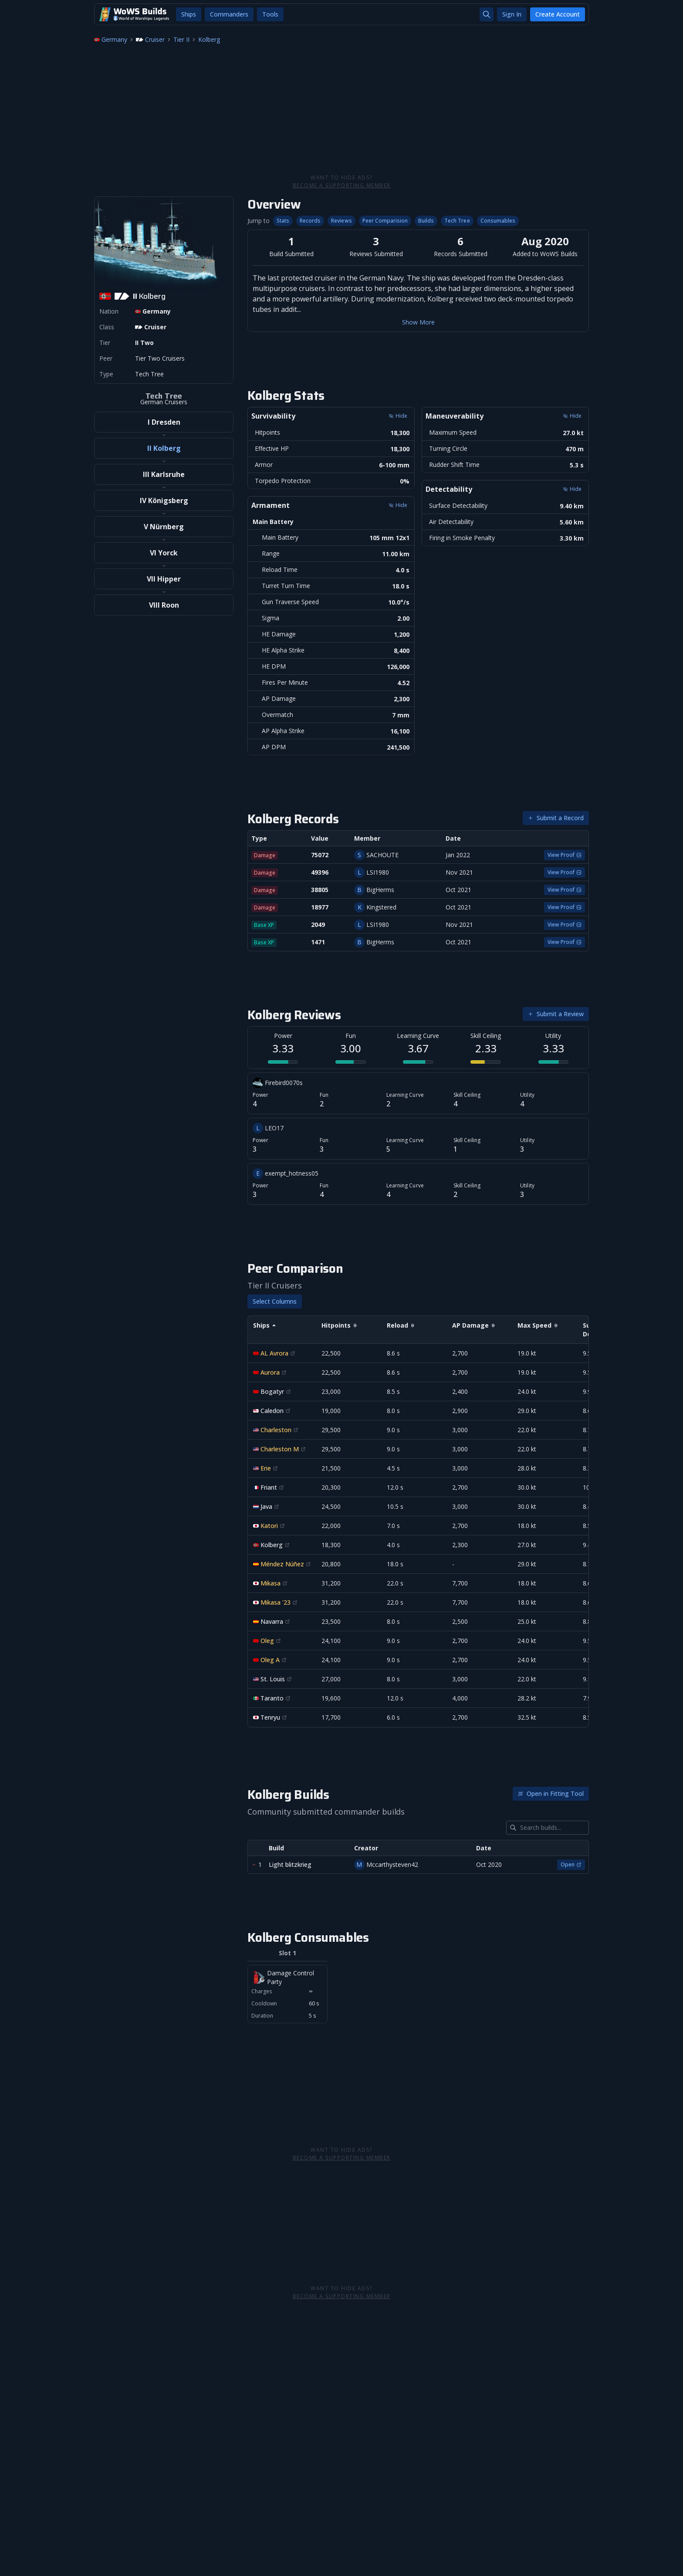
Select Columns (275, 1301)
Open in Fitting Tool (551, 1793)
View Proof (565, 855)
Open (571, 1864)
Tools (270, 14)
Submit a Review (556, 1014)
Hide (398, 415)
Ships (188, 14)
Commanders (229, 14)
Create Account (557, 14)
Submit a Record (556, 818)
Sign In (511, 14)
